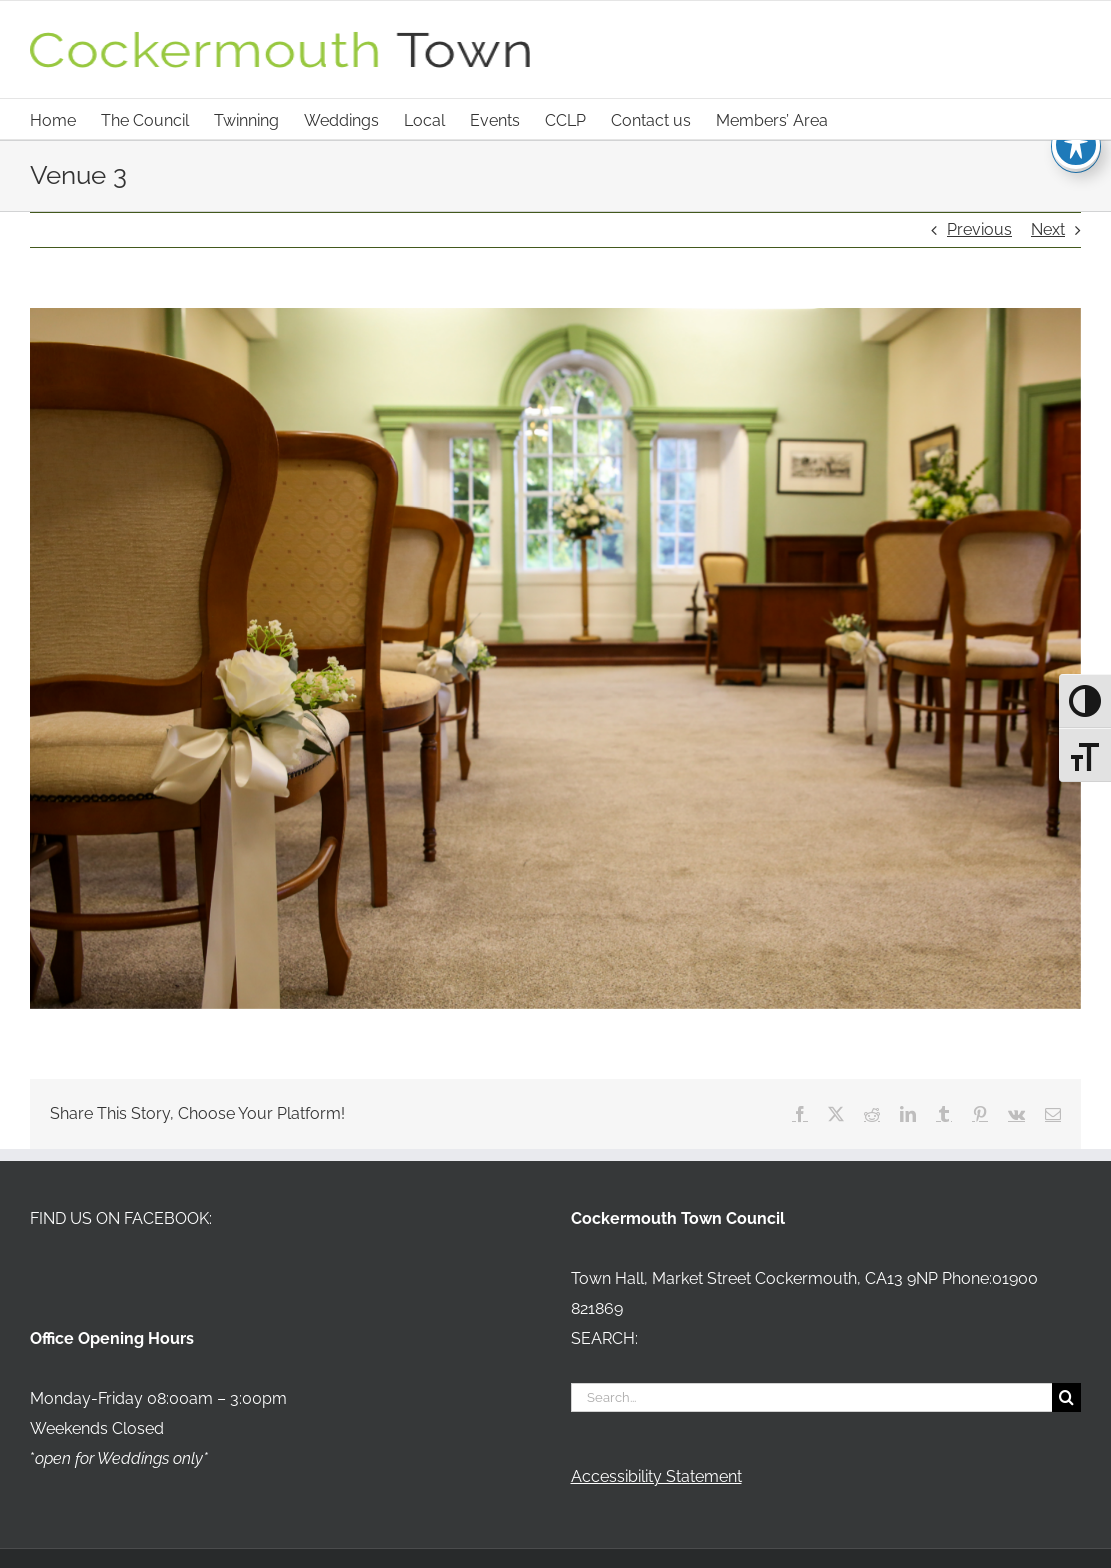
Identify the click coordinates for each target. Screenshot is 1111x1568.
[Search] (1066, 1397)
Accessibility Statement (656, 1476)
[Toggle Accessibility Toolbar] (1076, 145)
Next (1048, 229)
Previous (979, 229)
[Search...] (812, 1397)
